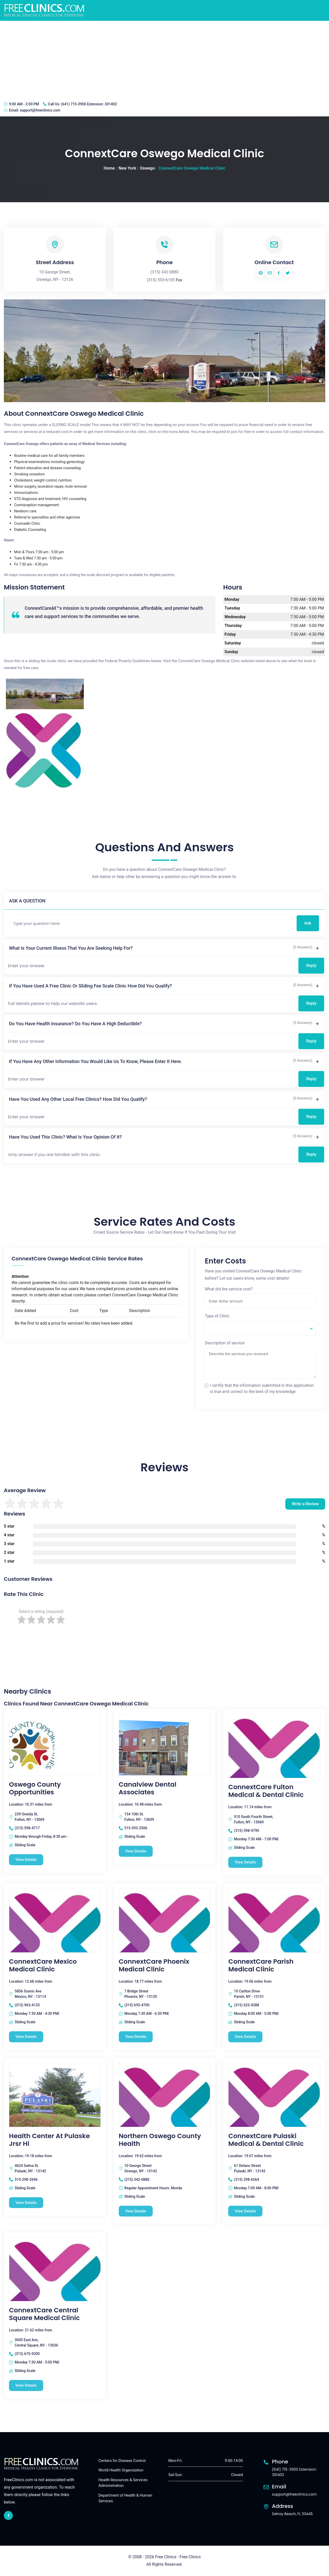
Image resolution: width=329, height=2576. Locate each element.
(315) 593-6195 (161, 280)
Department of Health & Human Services (125, 2498)
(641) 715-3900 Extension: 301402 (89, 104)
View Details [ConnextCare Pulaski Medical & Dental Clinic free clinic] (245, 2211)
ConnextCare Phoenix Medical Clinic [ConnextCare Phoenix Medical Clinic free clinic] (154, 1965)
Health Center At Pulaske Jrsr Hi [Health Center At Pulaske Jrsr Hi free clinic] (49, 2140)
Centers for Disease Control (121, 2460)
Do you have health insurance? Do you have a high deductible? (75, 1023)
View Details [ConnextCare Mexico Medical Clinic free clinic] (26, 2036)
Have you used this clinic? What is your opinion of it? (65, 1137)
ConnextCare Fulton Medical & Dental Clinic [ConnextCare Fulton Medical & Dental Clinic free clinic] (266, 1791)
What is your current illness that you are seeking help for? (71, 948)
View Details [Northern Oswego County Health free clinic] (136, 2211)
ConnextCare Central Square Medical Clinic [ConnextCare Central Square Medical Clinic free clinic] (44, 2314)
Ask (307, 923)
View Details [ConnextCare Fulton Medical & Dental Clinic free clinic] (245, 1862)
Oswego (147, 168)
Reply (311, 965)
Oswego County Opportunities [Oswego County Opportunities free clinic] (35, 1788)
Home (109, 168)
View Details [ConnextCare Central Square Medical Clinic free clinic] (26, 2385)
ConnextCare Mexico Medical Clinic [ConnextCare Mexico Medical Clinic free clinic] (43, 1965)
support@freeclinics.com (40, 110)
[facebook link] (8, 2515)
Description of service (224, 1343)
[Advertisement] (164, 59)
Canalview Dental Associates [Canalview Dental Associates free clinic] (147, 1788)
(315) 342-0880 (164, 272)
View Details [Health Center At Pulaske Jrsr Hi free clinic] (26, 2202)
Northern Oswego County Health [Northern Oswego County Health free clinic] (160, 2140)
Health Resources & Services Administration (123, 2483)
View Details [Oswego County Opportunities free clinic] (26, 1859)
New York (127, 168)
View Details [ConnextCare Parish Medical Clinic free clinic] (245, 2036)
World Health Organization (120, 2470)
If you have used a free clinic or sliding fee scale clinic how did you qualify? (90, 986)
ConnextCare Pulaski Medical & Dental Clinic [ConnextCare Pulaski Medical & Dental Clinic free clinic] (266, 2140)
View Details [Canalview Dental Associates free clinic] (136, 1851)
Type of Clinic (217, 1316)
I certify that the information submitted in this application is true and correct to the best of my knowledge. (262, 1388)
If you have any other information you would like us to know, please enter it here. (95, 1061)
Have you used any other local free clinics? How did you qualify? (78, 1099)
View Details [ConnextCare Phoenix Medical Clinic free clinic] (136, 2036)
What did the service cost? (229, 1289)
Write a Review (305, 1503)
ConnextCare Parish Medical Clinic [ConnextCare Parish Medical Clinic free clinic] (261, 1965)
